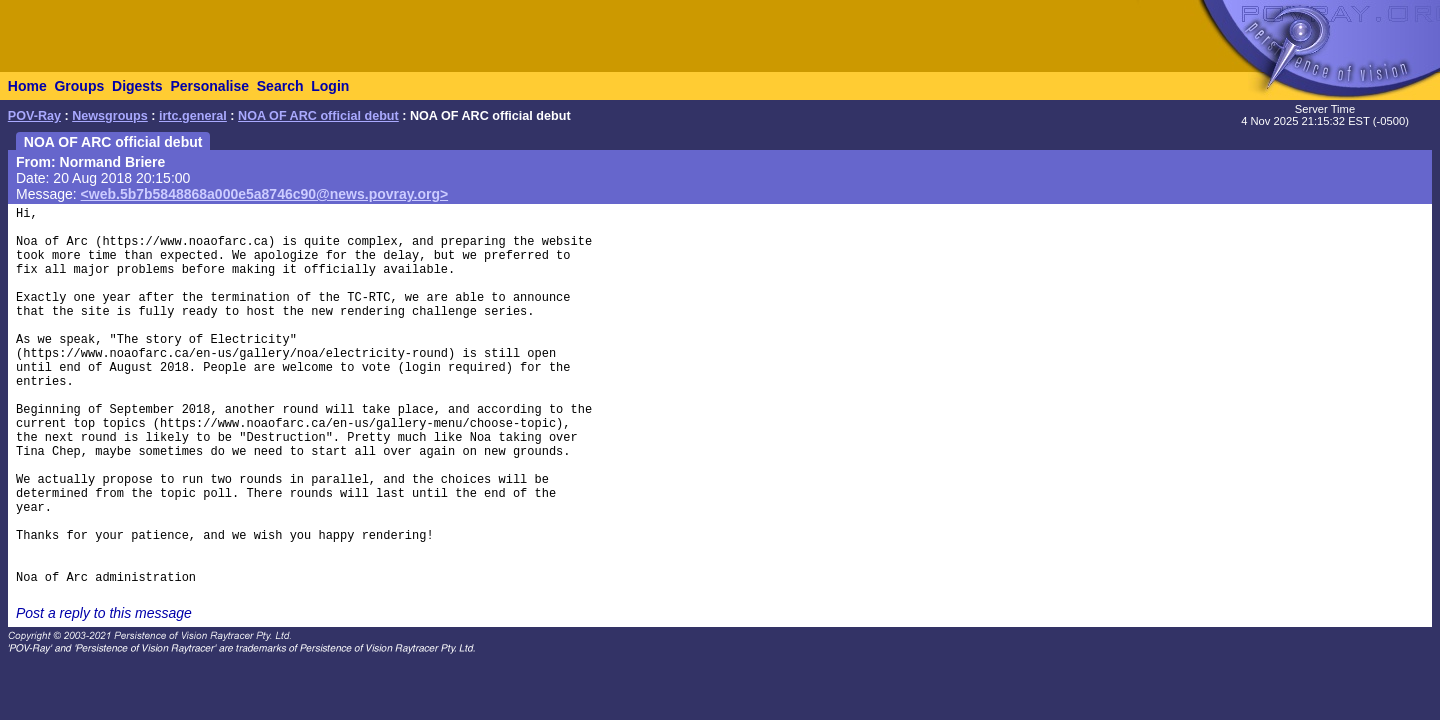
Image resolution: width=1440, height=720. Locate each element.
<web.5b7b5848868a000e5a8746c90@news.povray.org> (265, 194)
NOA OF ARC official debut (318, 116)
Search (280, 86)
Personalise (209, 86)
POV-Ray (34, 116)
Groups (79, 86)
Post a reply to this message (104, 613)
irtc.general (193, 116)
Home (27, 86)
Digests (137, 86)
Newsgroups (110, 116)
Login (330, 86)
